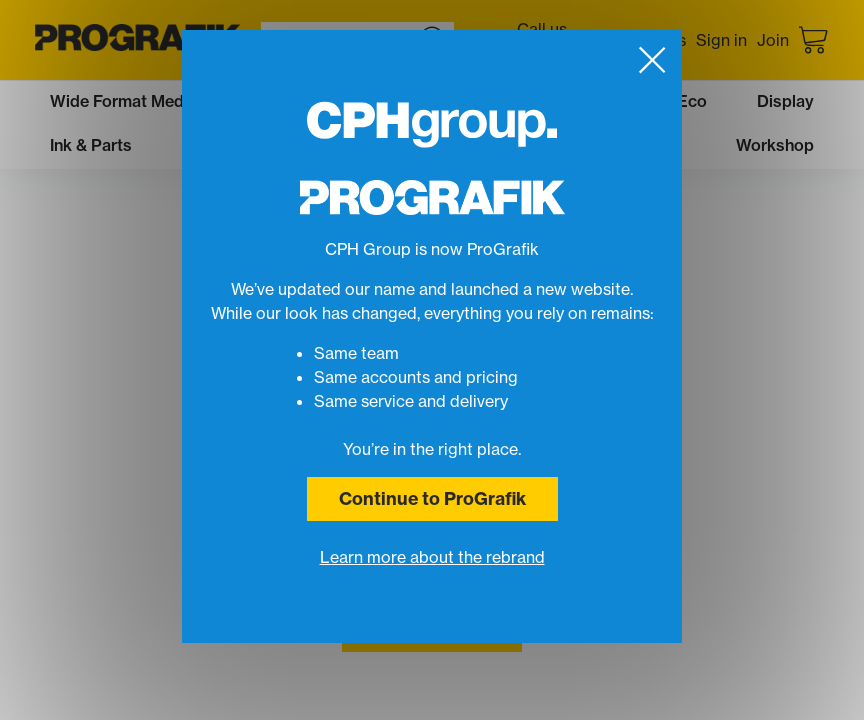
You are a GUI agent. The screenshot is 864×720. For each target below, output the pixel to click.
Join (773, 40)
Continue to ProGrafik (432, 498)
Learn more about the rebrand (432, 557)
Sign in (721, 40)
